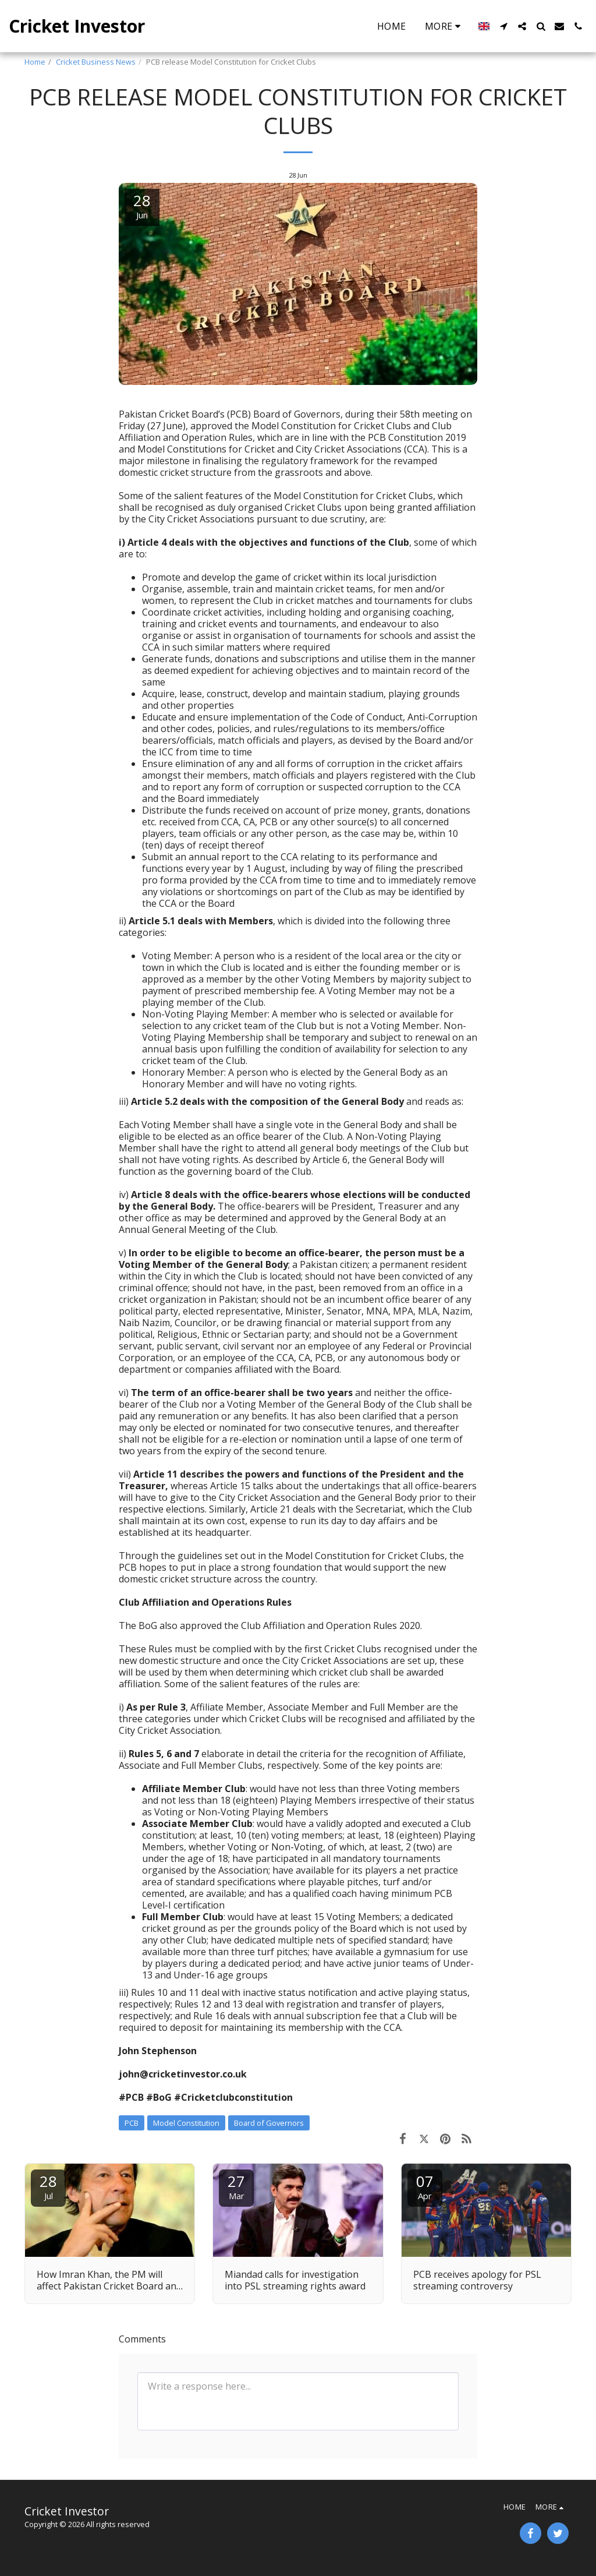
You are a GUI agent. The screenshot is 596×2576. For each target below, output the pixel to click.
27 (236, 2186)
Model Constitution (186, 2123)
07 (424, 2186)
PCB (132, 2123)
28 (48, 2186)
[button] (503, 26)
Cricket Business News (96, 61)
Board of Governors (269, 2123)
